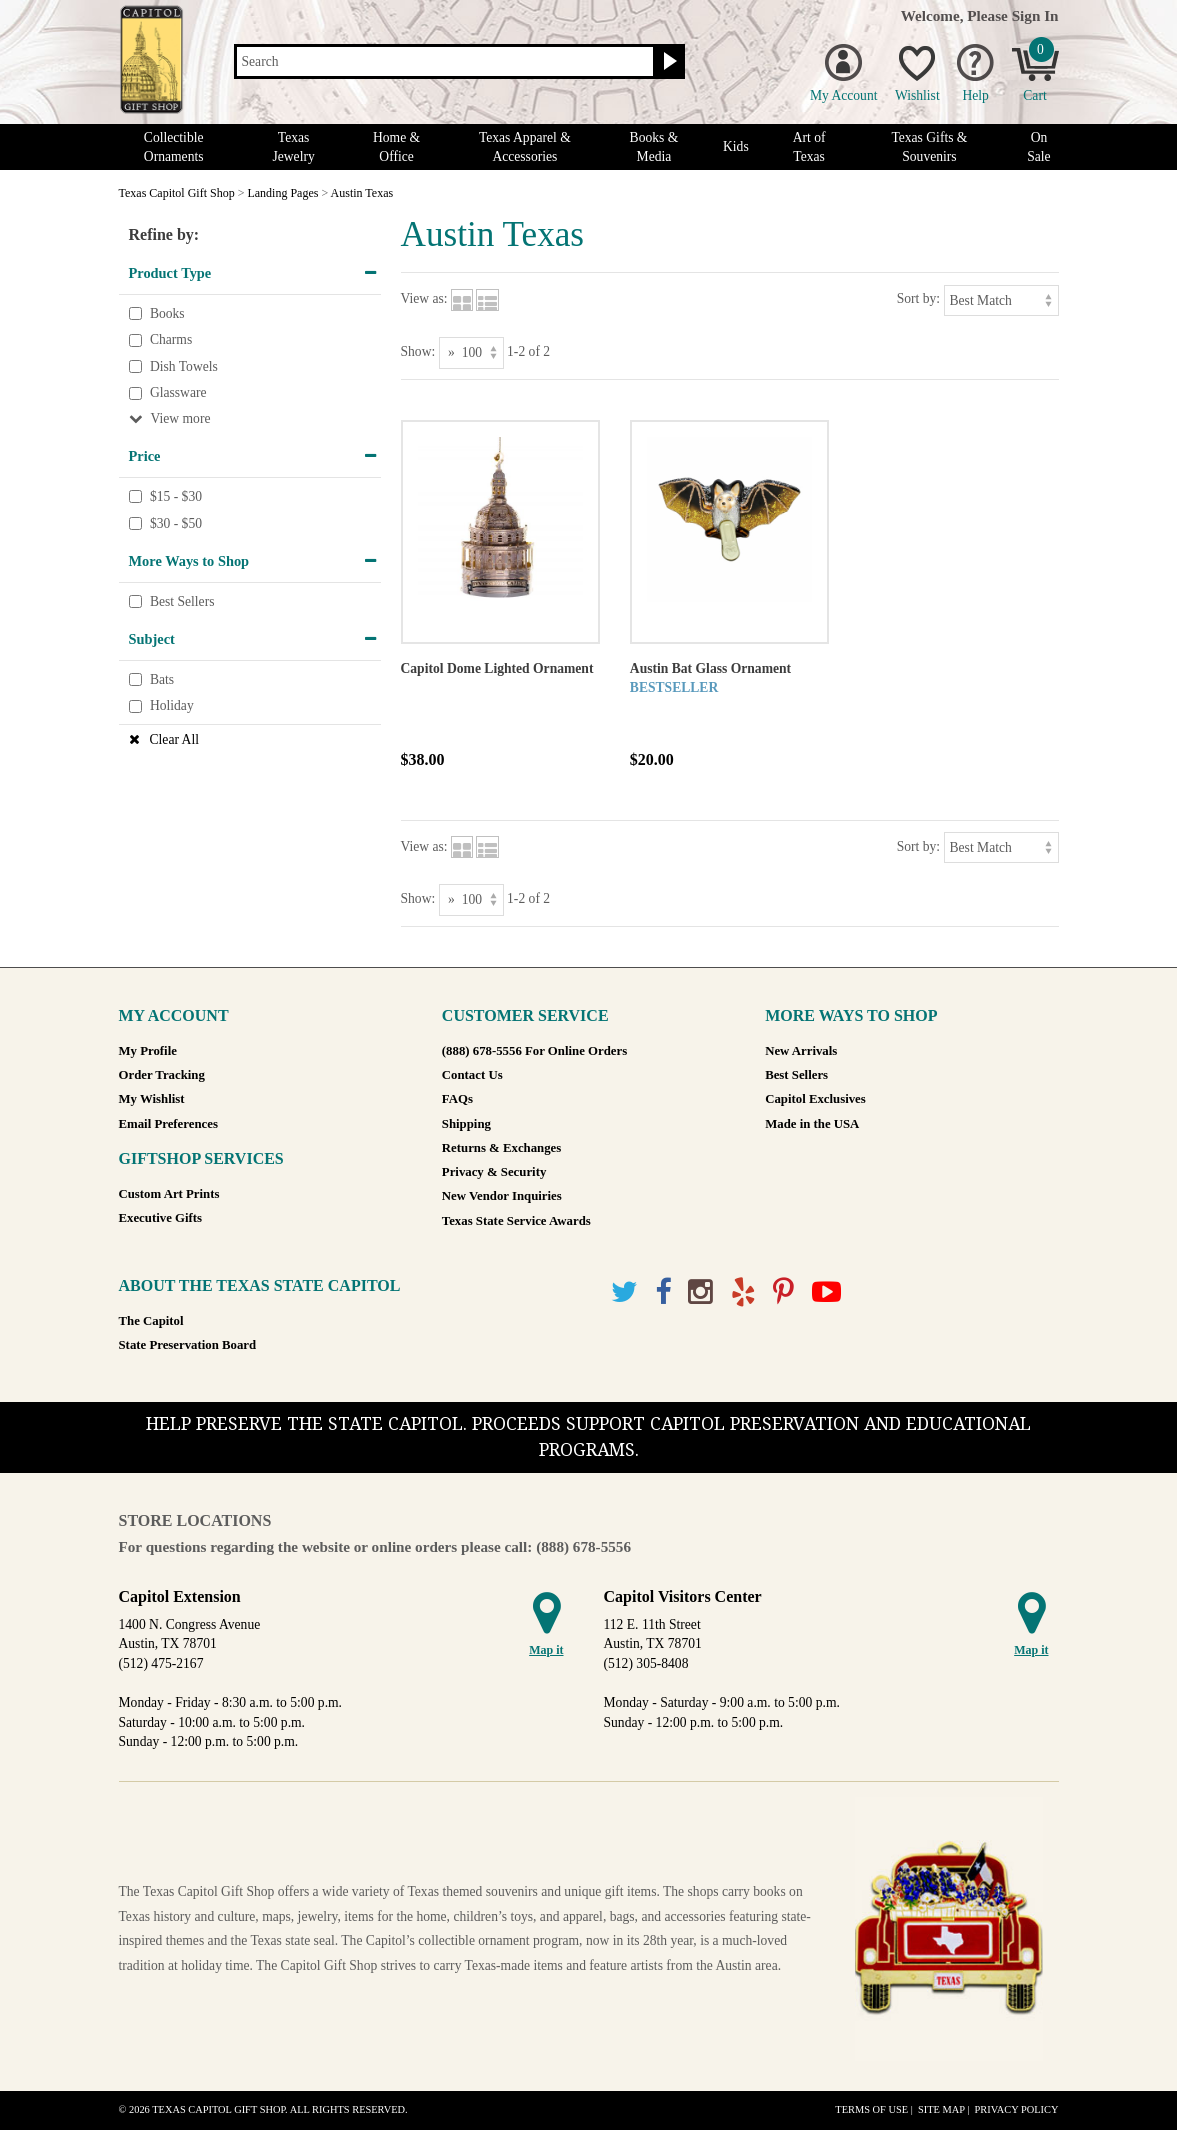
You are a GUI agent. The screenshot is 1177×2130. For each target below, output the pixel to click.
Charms (171, 339)
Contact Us (472, 1075)
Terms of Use (871, 2109)
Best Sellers (182, 601)
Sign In (1035, 15)
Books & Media (654, 147)
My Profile (148, 1051)
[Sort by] (1001, 300)
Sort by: (918, 298)
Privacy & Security (494, 1172)
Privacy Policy (1016, 2109)
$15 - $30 (176, 496)
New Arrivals (801, 1051)
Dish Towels (184, 366)
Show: (418, 351)
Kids (736, 146)
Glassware (178, 393)
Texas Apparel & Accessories (525, 147)
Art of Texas (809, 147)
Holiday (172, 706)
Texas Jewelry (293, 147)
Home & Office (396, 147)
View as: (424, 298)
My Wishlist (152, 1099)
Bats (162, 679)
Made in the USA (812, 1124)
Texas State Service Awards (516, 1221)
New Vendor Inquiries (502, 1196)
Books (167, 313)
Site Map (941, 2109)
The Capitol (151, 1321)
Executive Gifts (161, 1218)
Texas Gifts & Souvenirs (929, 147)
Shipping (466, 1124)
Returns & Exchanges (501, 1148)
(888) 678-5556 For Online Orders (534, 1051)
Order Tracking (162, 1075)
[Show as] (471, 352)
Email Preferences (168, 1124)
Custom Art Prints (169, 1194)
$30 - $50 (176, 523)
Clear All (174, 739)
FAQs (457, 1099)
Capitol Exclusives (815, 1099)
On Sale (1038, 147)
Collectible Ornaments (174, 147)
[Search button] (667, 62)
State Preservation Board (188, 1345)
